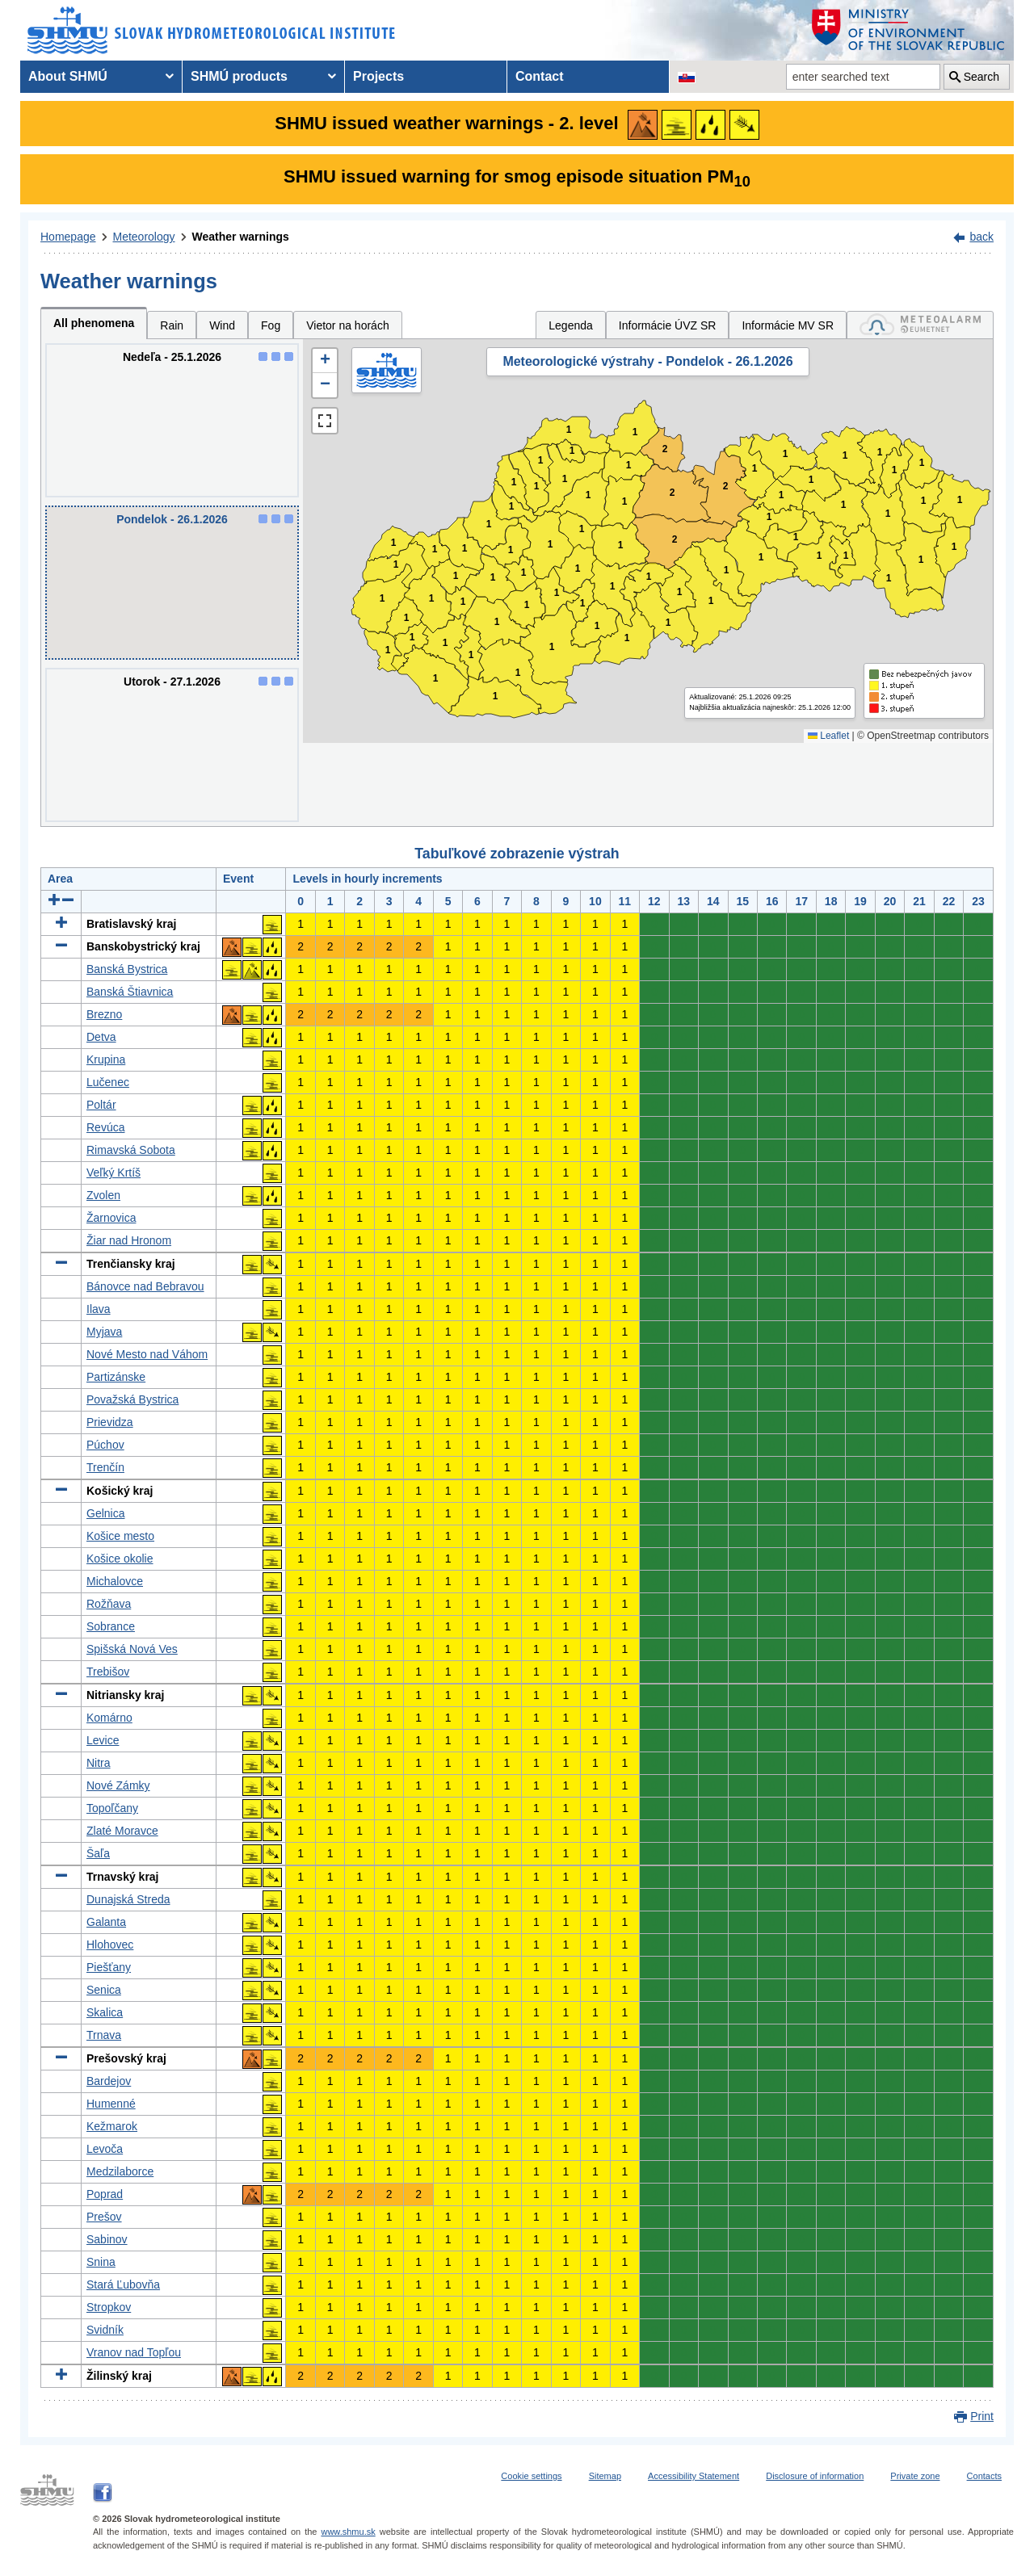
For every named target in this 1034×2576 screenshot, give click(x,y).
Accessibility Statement (693, 2476)
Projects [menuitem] (378, 76)
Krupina (105, 1059)
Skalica (104, 2012)
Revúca (105, 1127)
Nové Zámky (118, 1785)
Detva (101, 1036)
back (981, 236)
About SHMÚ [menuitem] (67, 76)
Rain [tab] (171, 325)
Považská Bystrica (132, 1399)
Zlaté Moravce (122, 1830)
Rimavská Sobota (130, 1149)
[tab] (920, 325)
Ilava (98, 1309)
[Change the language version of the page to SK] (687, 77)
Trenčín (105, 1467)
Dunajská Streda (128, 1899)
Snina (101, 2261)
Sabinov (107, 2239)
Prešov (104, 2216)
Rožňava (108, 1603)
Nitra (98, 1762)
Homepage (68, 236)
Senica (103, 1989)
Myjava (104, 1331)
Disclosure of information (815, 2476)
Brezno (104, 1014)
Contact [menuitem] (539, 76)
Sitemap (605, 2476)
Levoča (104, 2148)
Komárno (109, 1717)
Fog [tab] (270, 325)
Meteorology (144, 236)
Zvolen (103, 1195)
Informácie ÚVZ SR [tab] (668, 325)
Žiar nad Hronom (128, 1240)
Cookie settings (531, 2476)
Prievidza (109, 1422)
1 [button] (388, 650)
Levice (102, 1740)
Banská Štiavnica (129, 991)
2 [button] (672, 493)
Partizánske (115, 1376)
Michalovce (114, 1581)
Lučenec (107, 1082)
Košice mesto (120, 1535)
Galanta (106, 1921)
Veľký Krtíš (113, 1172)
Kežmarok (111, 2126)
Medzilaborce (119, 2171)
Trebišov (107, 1671)
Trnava (103, 2034)
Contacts (984, 2476)
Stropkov (108, 2307)
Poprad (104, 2194)
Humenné (111, 2103)
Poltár (101, 1104)
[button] (325, 361)
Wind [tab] (222, 325)
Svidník (105, 2329)
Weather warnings (240, 236)
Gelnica (105, 1513)
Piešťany (108, 1967)
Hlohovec (109, 1944)
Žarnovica (111, 1217)
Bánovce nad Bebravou (145, 1286)
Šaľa (98, 1853)
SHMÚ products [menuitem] (239, 76)
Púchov (105, 1444)
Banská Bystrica (126, 969)
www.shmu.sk (348, 2531)
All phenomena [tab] (93, 323)
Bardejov (108, 2081)
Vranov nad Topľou (133, 2352)
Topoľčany (112, 1808)
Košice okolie (119, 1558)
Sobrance (110, 1626)
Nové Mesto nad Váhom (147, 1354)
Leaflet (828, 735)
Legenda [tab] (571, 325)
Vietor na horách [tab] (347, 325)
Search (981, 76)
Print (982, 2416)
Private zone (914, 2476)
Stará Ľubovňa (123, 2284)
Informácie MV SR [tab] (788, 325)
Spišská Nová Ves (132, 1649)
